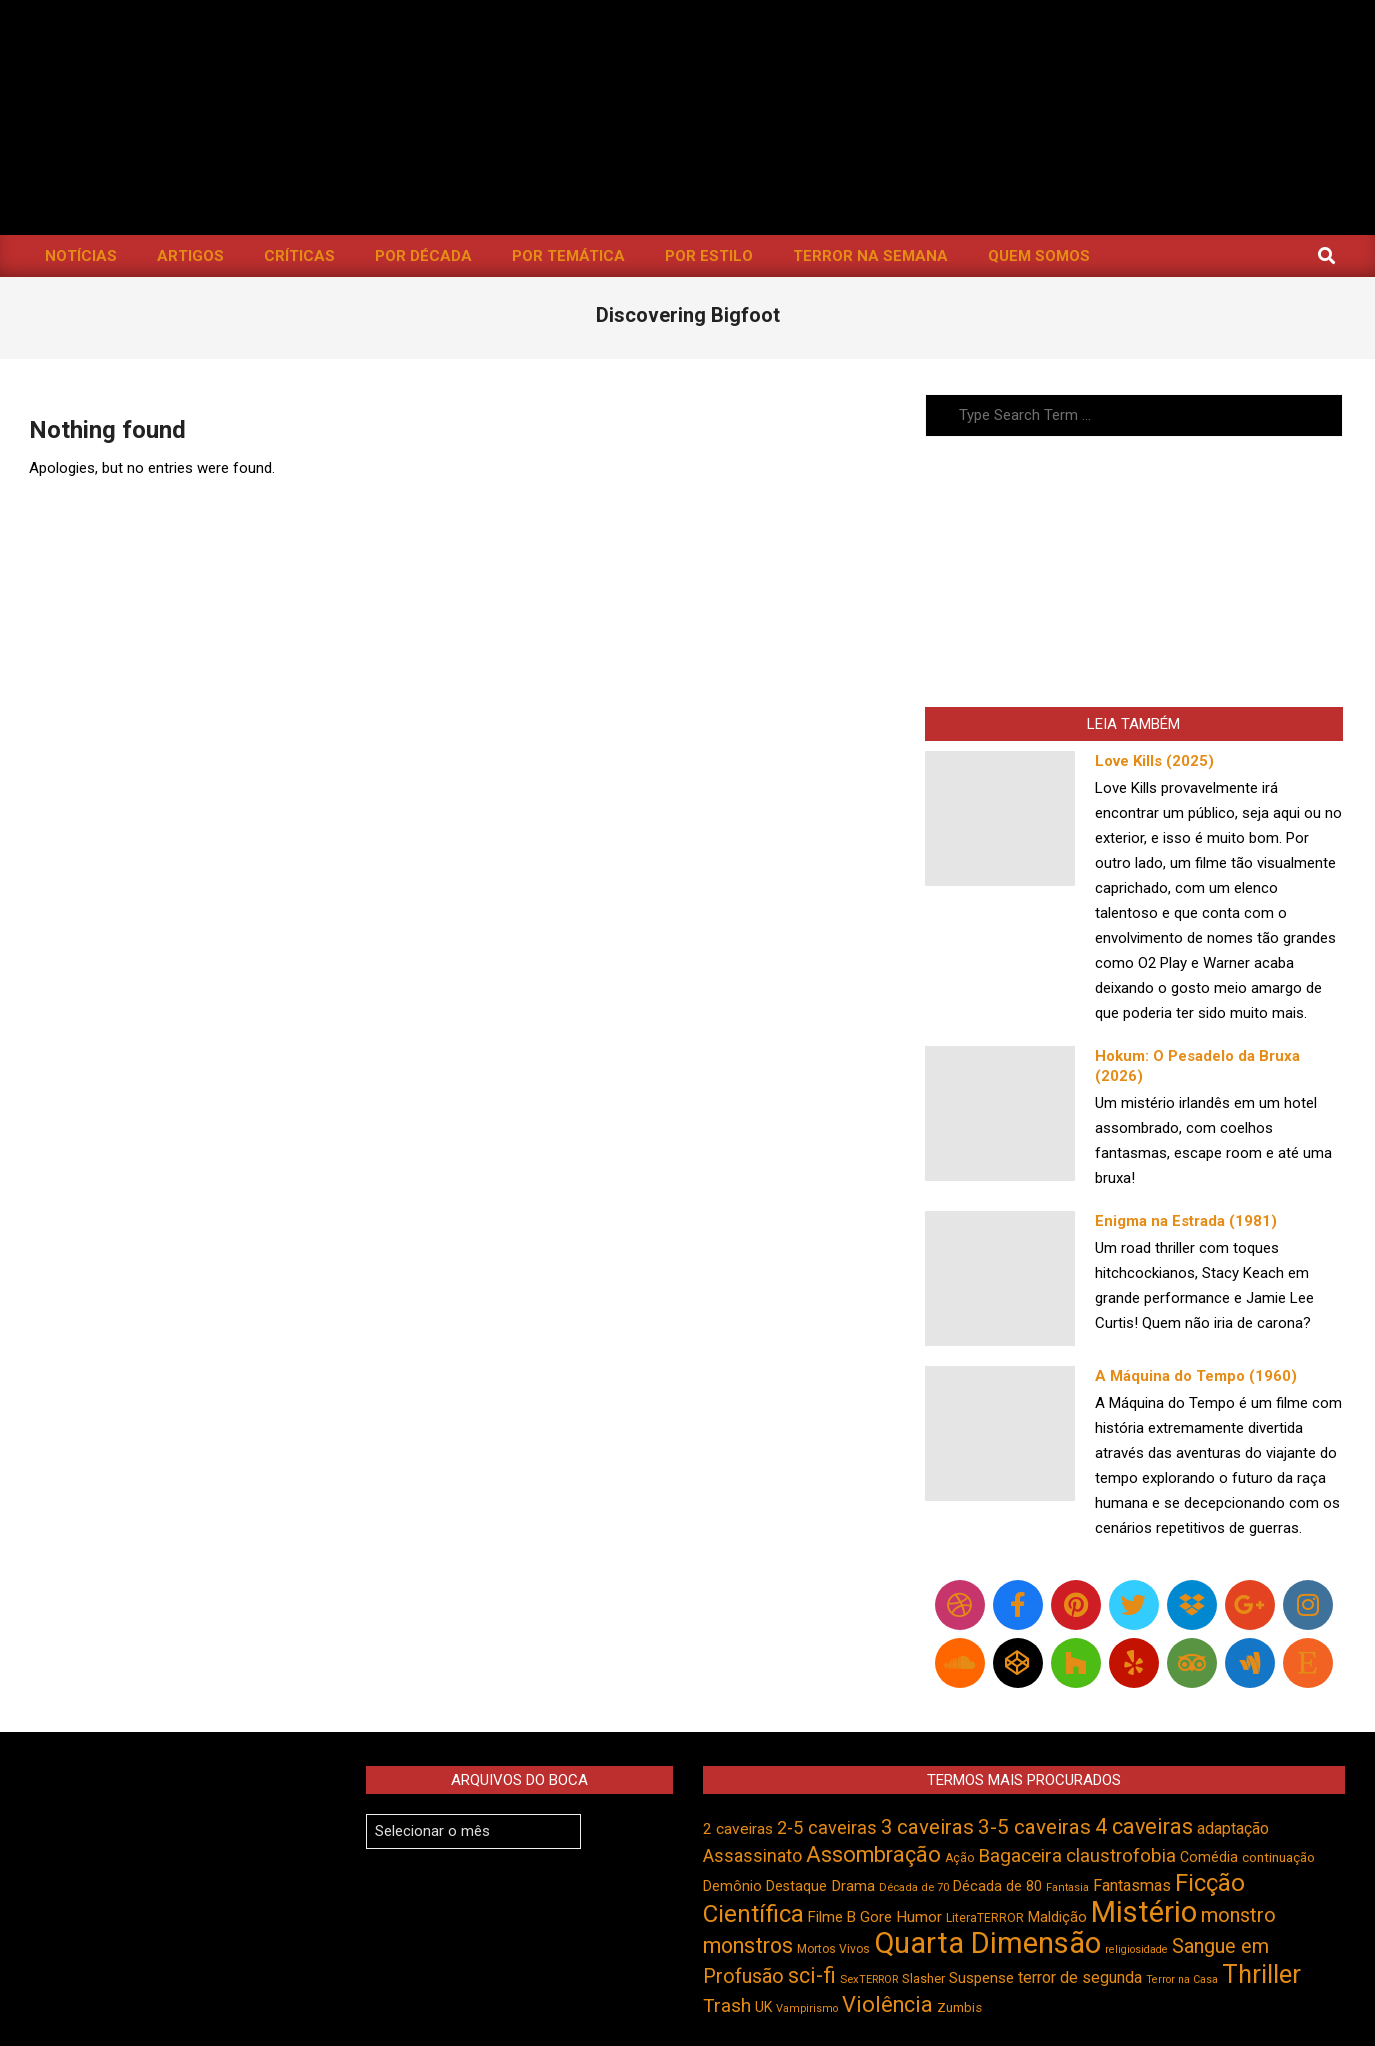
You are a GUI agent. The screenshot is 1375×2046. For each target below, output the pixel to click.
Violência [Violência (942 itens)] (887, 2004)
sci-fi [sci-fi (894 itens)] (812, 1975)
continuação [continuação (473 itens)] (1278, 1857)
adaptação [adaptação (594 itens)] (1233, 1828)
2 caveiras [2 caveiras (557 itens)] (738, 1829)
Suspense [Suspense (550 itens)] (981, 1978)
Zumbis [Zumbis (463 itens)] (959, 2007)
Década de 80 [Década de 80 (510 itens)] (997, 1886)
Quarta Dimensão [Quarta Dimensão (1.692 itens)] (987, 1943)
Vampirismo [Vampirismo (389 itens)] (807, 2008)
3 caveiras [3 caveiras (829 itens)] (927, 1827)
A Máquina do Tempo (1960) (1196, 1376)
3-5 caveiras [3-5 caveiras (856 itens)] (1034, 1827)
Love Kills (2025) (1154, 761)
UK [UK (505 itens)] (763, 2007)
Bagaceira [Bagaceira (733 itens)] (1020, 1855)
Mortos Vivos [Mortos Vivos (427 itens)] (833, 1949)
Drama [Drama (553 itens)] (853, 1886)
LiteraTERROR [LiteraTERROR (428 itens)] (985, 1918)
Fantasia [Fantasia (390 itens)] (1067, 1887)
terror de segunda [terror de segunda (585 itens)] (1080, 1977)
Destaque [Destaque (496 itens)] (796, 1886)
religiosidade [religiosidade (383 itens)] (1136, 1949)
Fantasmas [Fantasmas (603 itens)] (1132, 1885)
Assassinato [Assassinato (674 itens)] (752, 1855)
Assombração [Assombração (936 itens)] (873, 1854)
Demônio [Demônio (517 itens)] (732, 1886)
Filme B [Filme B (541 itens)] (832, 1917)
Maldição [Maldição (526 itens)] (1057, 1917)
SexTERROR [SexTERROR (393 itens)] (869, 1979)
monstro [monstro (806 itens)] (1238, 1915)
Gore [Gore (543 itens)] (876, 1917)
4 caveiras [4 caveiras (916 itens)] (1144, 1826)
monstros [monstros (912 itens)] (748, 1945)
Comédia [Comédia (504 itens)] (1209, 1857)
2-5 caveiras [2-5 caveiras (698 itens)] (827, 1827)
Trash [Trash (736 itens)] (727, 2005)
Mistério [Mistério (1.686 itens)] (1144, 1912)
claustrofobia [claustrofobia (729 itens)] (1121, 1856)
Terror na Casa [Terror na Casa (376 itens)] (1182, 1979)
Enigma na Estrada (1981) (1186, 1221)
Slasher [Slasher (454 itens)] (923, 1978)
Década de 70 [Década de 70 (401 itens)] (914, 1887)
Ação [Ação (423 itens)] (959, 1858)
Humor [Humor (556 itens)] (919, 1917)
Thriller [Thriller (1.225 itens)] (1261, 1974)
